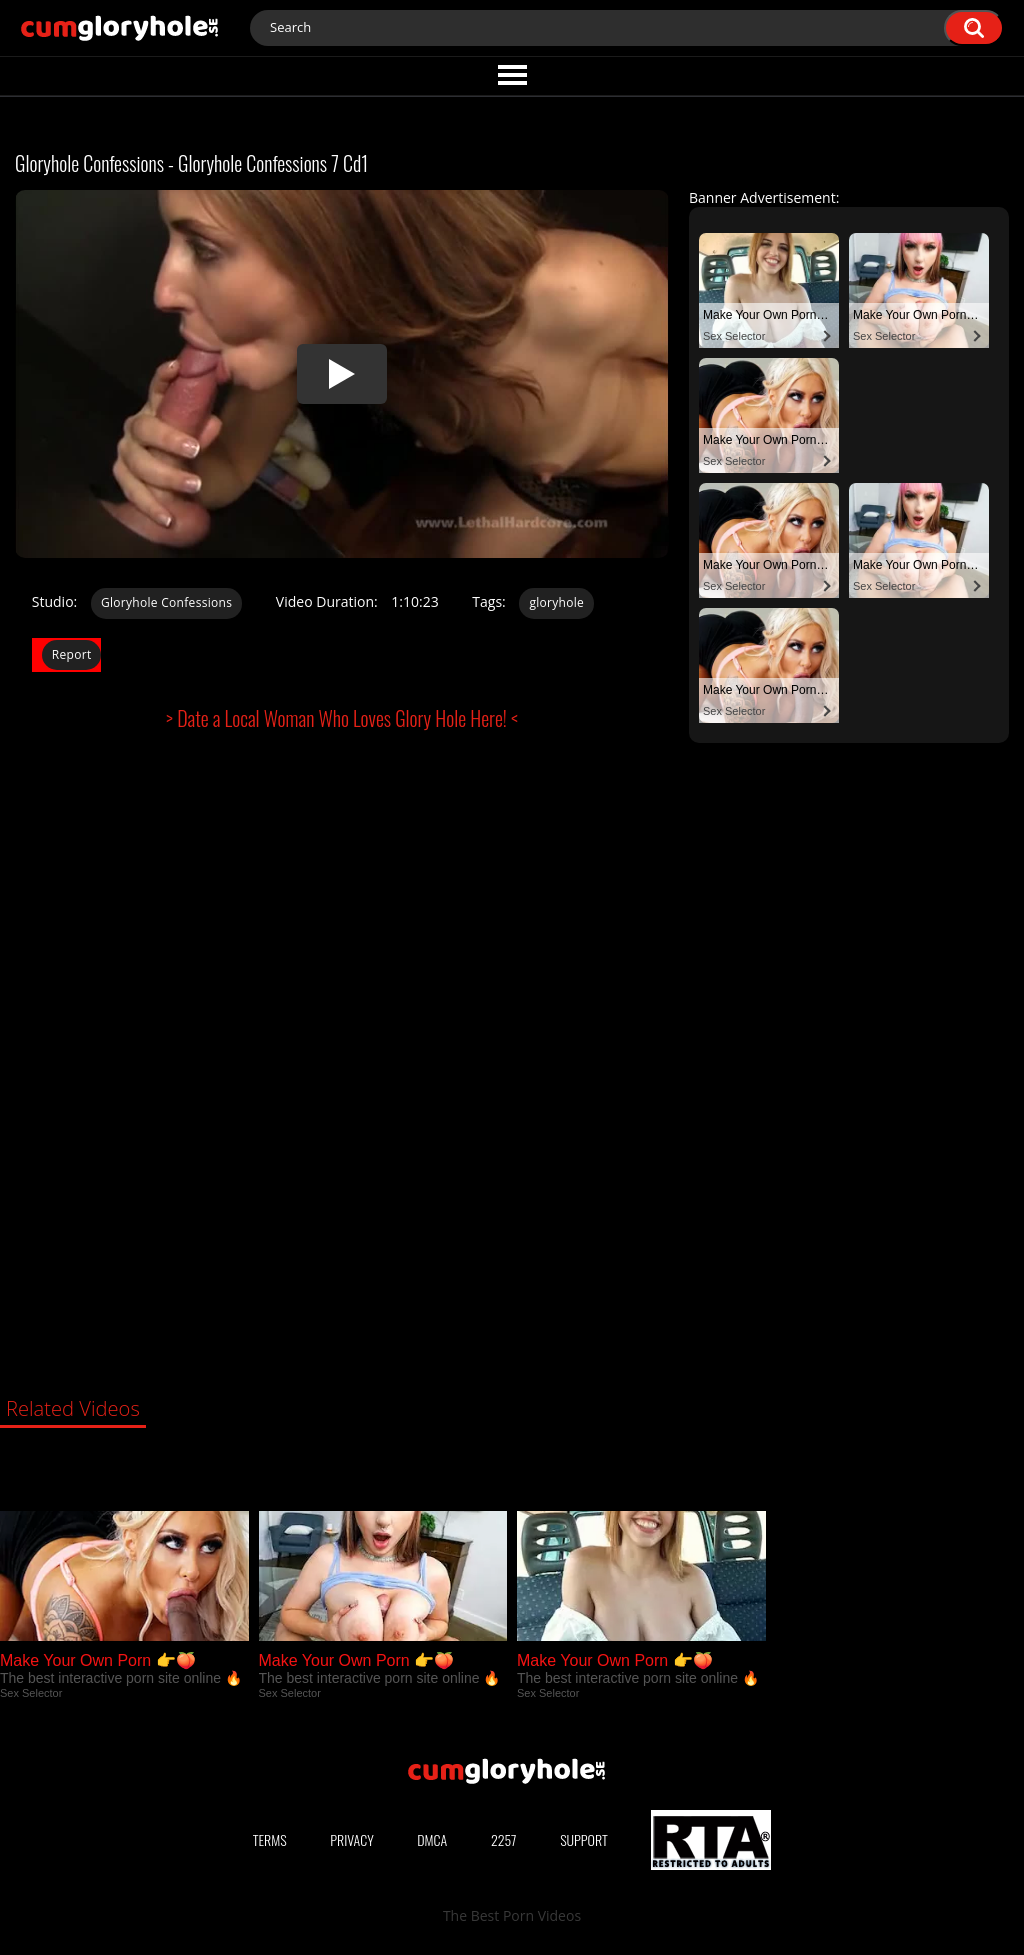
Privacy (352, 1839)
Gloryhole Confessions (166, 602)
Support (584, 1839)
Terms (270, 1839)
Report (72, 654)
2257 (504, 1839)
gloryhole (556, 602)
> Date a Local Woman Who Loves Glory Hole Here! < (342, 718)
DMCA (432, 1839)
